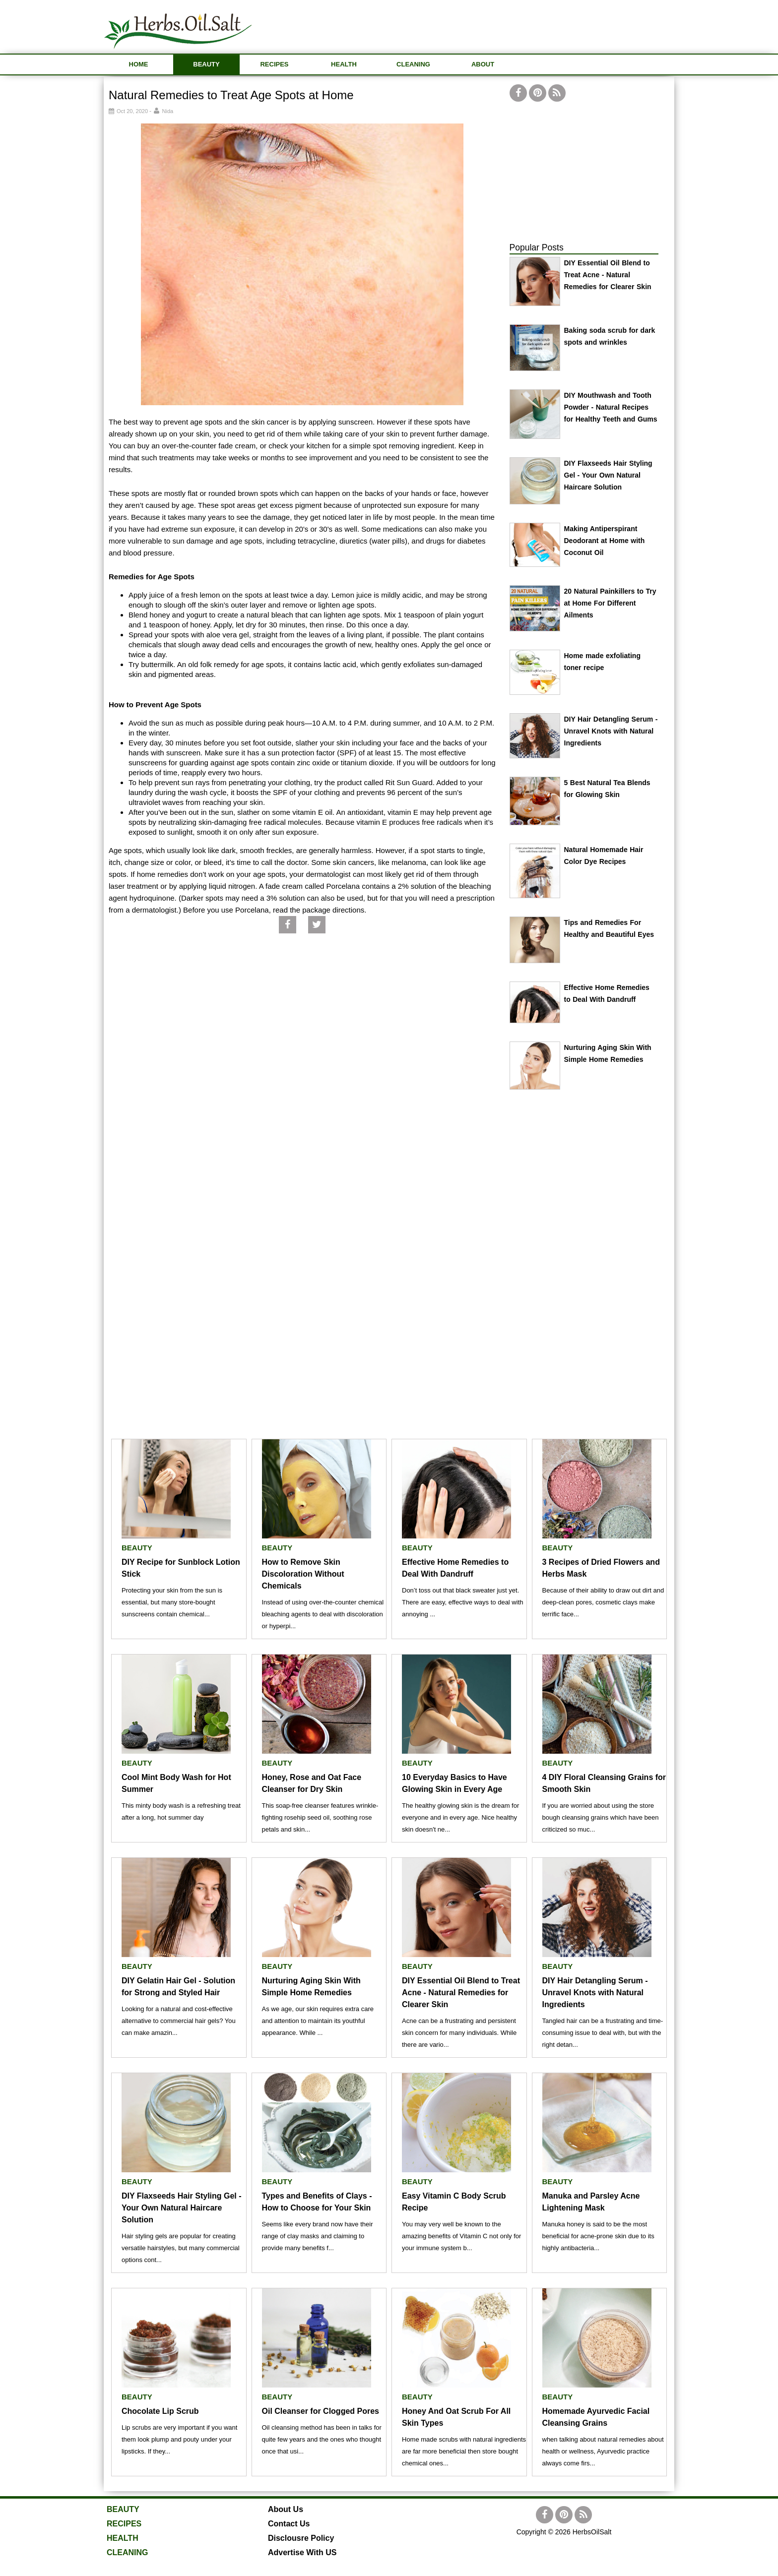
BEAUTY (206, 64)
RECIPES (274, 64)
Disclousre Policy (301, 2538)
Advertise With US (302, 2552)
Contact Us (289, 2523)
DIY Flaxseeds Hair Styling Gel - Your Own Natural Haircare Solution (608, 475)
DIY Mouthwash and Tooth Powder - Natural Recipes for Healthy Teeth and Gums (610, 407)
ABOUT (482, 64)
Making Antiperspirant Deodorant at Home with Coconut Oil (604, 540)
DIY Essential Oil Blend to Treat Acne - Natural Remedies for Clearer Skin (607, 275)
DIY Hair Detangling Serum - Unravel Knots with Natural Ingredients (611, 731)
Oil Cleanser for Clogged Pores (321, 2411)
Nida (168, 111)
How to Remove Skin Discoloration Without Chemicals (303, 1574)
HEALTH (344, 64)
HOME (138, 64)
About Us (285, 2509)
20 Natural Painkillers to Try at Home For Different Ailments (610, 603)
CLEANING (413, 64)
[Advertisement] (493, 24)
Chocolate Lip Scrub (160, 2411)
